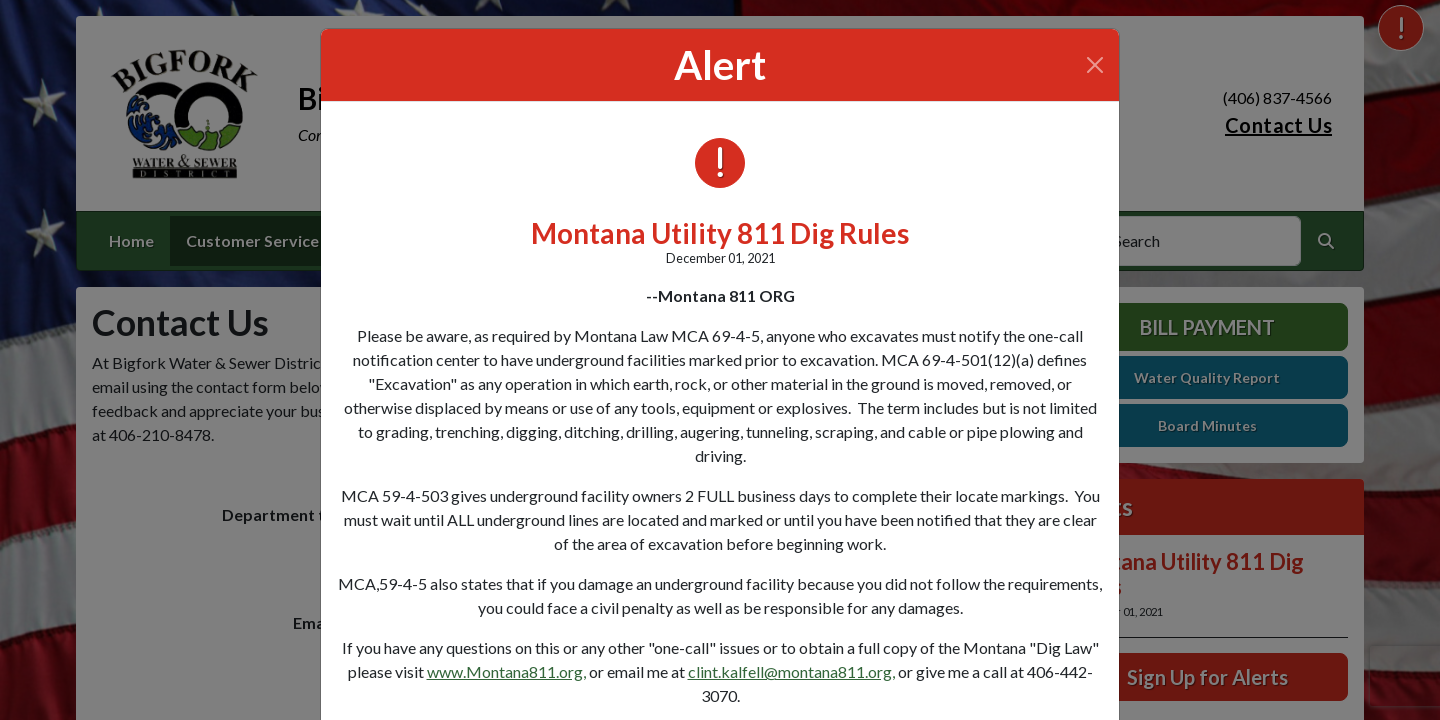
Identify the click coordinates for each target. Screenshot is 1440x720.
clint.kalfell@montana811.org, (791, 671)
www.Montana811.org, (506, 671)
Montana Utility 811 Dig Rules (720, 233)
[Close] (1095, 65)
